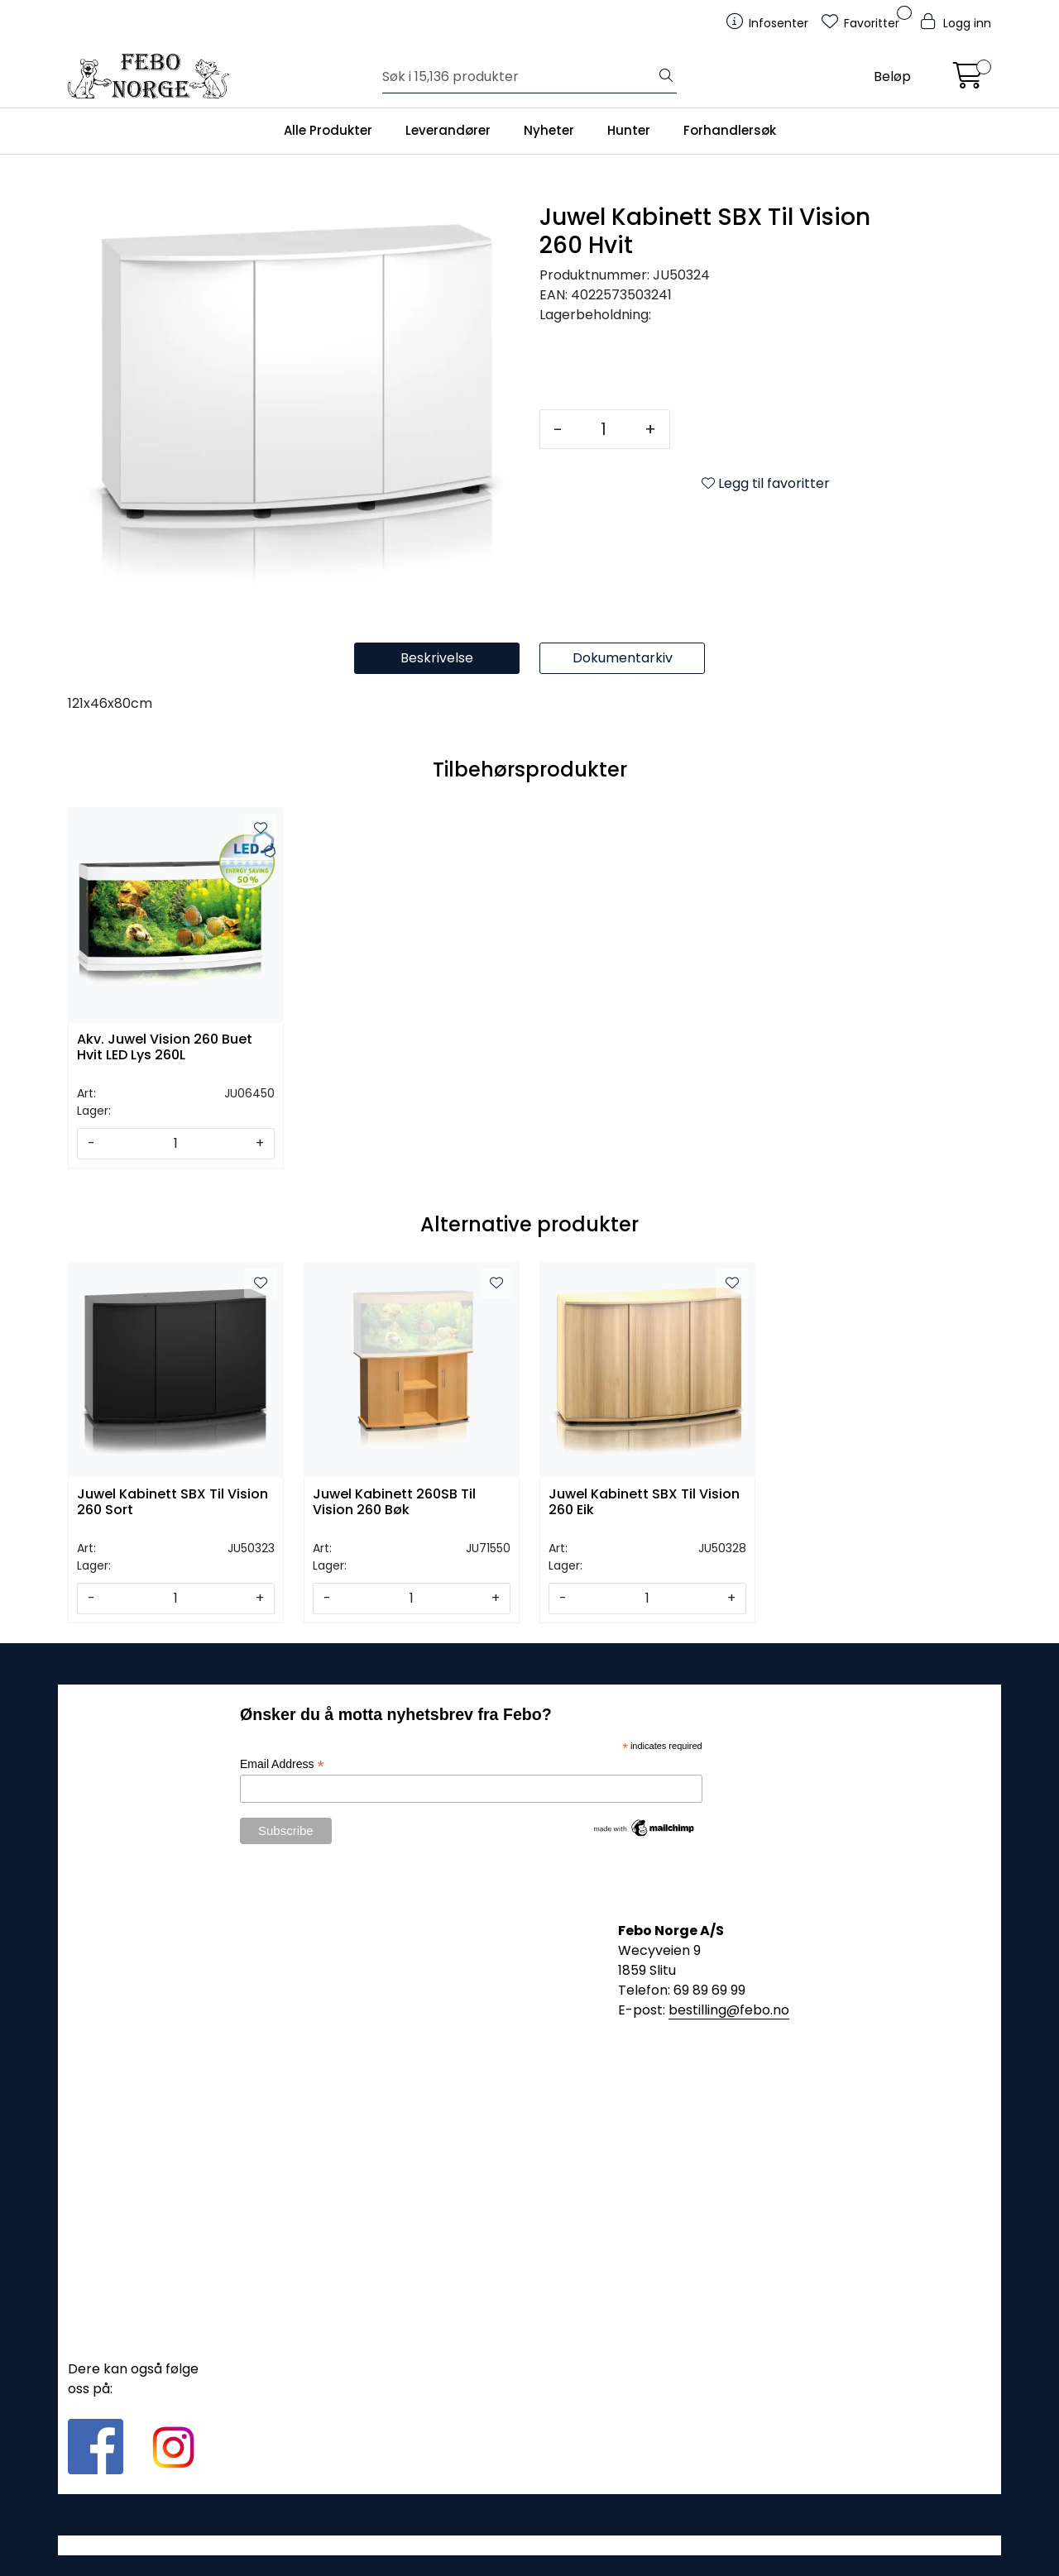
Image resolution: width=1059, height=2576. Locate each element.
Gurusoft (529, 2544)
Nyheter (549, 130)
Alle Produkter (328, 130)
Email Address (282, 1764)
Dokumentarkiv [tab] (623, 657)
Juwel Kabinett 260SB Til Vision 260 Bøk (394, 1502)
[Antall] (603, 429)
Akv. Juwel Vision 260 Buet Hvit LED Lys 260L (164, 1047)
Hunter (628, 130)
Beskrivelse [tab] (436, 657)
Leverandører (448, 130)
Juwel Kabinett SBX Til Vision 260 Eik (644, 1502)
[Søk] (519, 76)
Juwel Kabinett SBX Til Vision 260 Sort (172, 1502)
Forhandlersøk (729, 130)
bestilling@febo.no (728, 2009)
